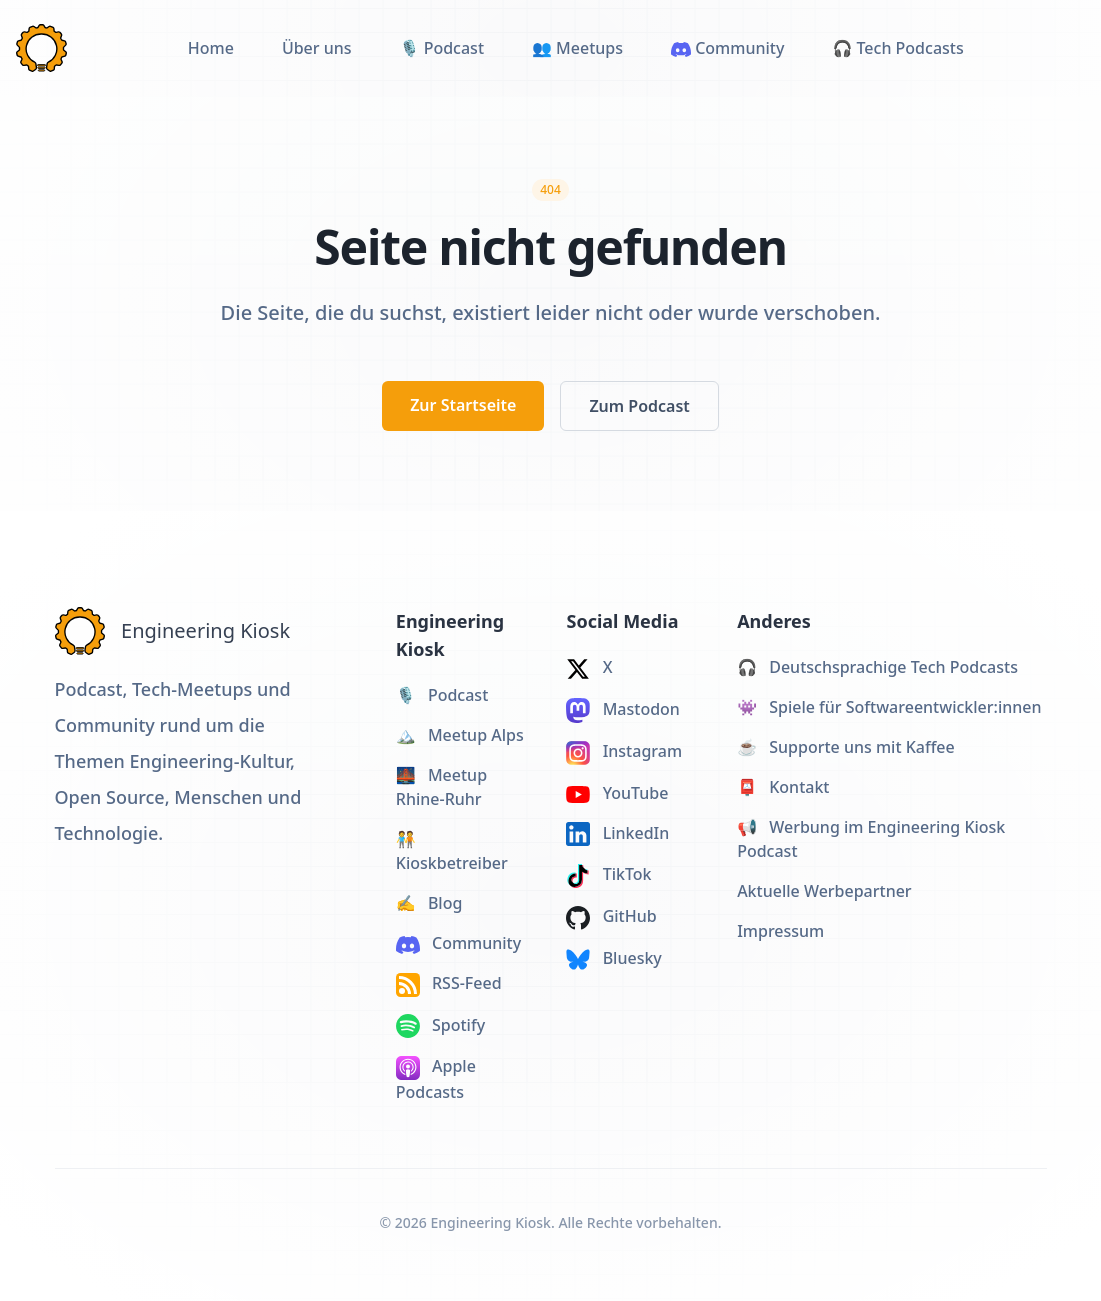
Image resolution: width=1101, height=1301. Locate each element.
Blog (429, 903)
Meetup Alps (460, 735)
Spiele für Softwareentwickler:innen (889, 707)
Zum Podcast (639, 406)
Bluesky (613, 958)
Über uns (317, 48)
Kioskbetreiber (452, 851)
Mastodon (622, 710)
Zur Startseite (463, 405)
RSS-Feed (449, 984)
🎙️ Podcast (442, 48)
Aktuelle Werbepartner (824, 891)
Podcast (442, 695)
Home (211, 48)
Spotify (440, 1026)
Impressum (780, 931)
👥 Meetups (577, 48)
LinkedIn (617, 834)
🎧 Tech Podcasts (897, 48)
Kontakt (783, 787)
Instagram (624, 752)
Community (727, 48)
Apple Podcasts (436, 1079)
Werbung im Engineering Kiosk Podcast (871, 839)
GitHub (611, 917)
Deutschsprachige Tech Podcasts (877, 667)
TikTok (608, 875)
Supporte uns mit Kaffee (846, 747)
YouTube (617, 793)
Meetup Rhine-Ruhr (441, 787)
